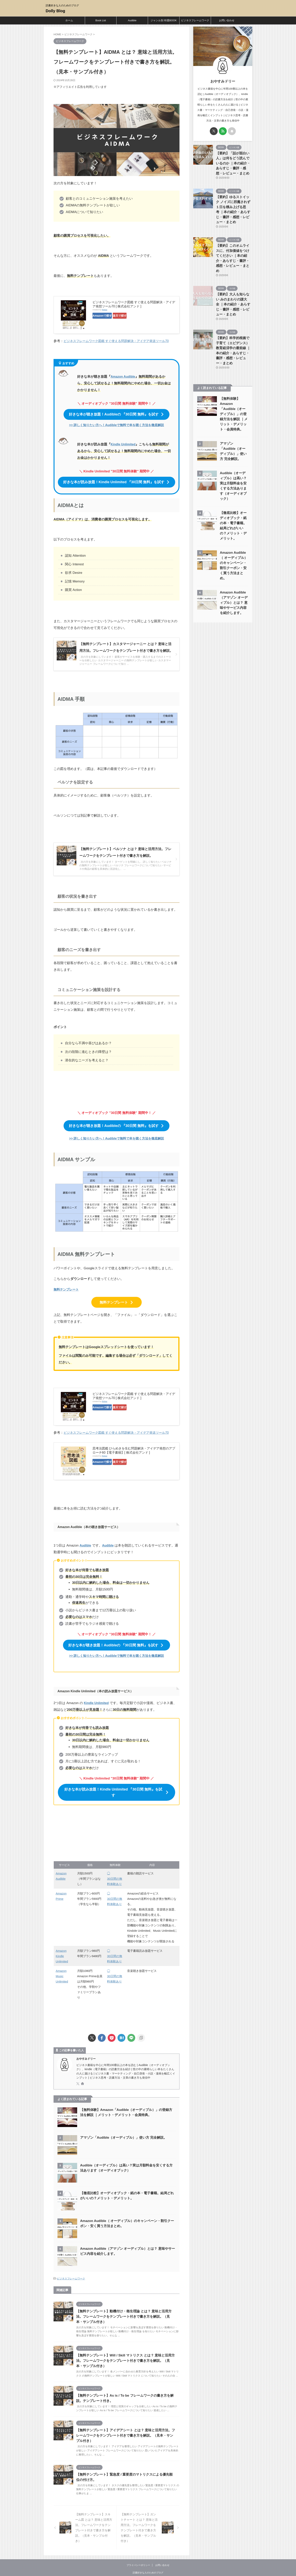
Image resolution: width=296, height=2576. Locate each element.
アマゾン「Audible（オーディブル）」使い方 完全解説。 (121, 2123)
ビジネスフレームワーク (195, 20)
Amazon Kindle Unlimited (62, 1942)
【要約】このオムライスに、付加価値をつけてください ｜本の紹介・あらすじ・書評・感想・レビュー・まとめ (234, 238)
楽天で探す (132, 315)
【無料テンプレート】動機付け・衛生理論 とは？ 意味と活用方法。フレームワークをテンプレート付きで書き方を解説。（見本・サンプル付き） (126, 2302)
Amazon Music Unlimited (62, 1962)
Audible (132, 20)
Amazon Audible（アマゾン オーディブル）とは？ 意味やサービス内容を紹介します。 (233, 542)
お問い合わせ (226, 20)
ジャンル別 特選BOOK (164, 20)
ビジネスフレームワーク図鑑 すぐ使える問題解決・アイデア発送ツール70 (119, 341)
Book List (100, 20)
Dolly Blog (55, 11)
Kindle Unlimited (124, 443)
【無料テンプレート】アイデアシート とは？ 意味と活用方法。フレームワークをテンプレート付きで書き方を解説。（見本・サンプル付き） (126, 2421)
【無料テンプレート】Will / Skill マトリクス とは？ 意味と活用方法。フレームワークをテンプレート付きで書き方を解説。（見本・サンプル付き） (125, 2346)
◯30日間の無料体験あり (114, 1864)
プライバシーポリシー (138, 2550)
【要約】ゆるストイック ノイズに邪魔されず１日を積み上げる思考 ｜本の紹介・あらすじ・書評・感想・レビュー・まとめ (234, 198)
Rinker (104, 310)
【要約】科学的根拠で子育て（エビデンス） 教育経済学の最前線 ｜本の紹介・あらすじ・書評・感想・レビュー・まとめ (234, 315)
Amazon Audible (124, 376)
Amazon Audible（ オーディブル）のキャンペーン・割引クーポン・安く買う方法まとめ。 (233, 507)
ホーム (69, 20)
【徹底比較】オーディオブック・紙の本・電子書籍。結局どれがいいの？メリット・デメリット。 (233, 472)
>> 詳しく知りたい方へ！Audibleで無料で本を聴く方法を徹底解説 (116, 424)
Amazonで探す (106, 315)
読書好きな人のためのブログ (148, 2557)
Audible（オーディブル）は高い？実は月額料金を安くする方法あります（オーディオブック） (233, 438)
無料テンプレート (67, 1285)
